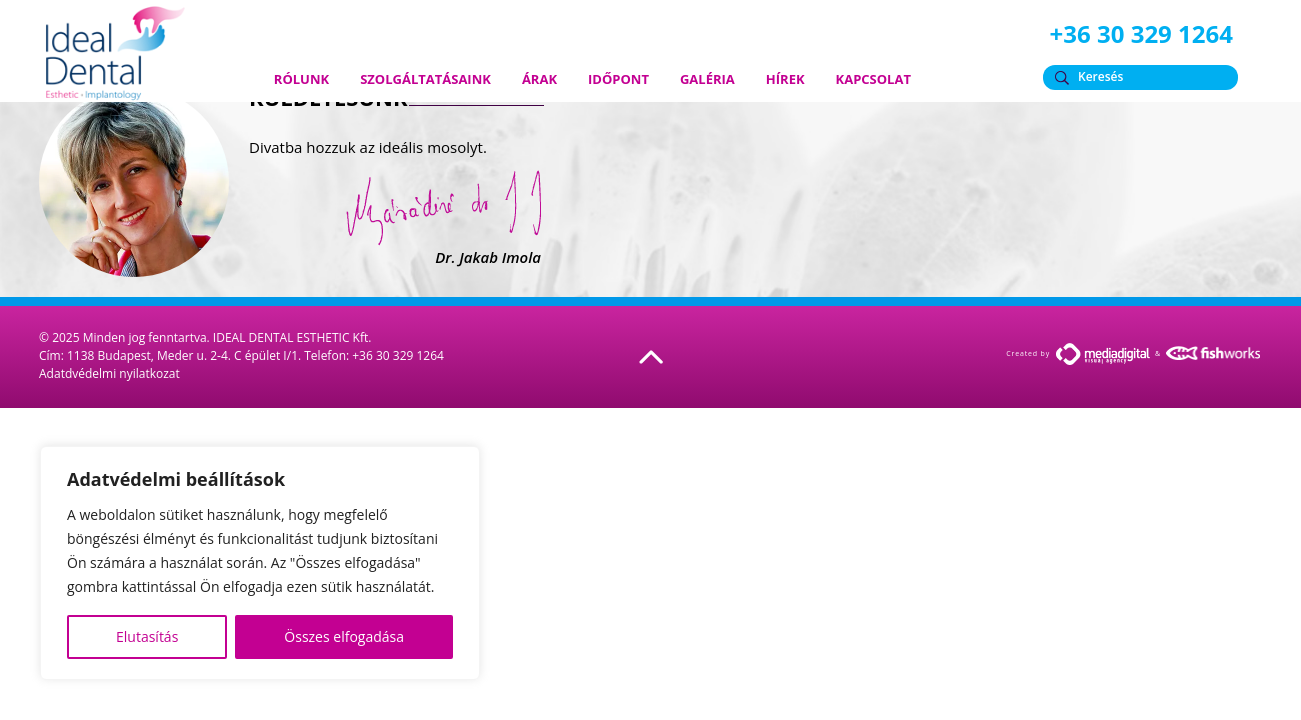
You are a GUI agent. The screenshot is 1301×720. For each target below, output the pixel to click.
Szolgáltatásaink (425, 79)
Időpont (618, 79)
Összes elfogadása (344, 636)
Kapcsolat (873, 79)
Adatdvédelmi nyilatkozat (109, 373)
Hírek (785, 79)
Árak (539, 79)
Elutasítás (147, 636)
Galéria (707, 79)
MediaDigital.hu (1103, 354)
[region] (260, 563)
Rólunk (301, 79)
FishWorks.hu (1214, 353)
